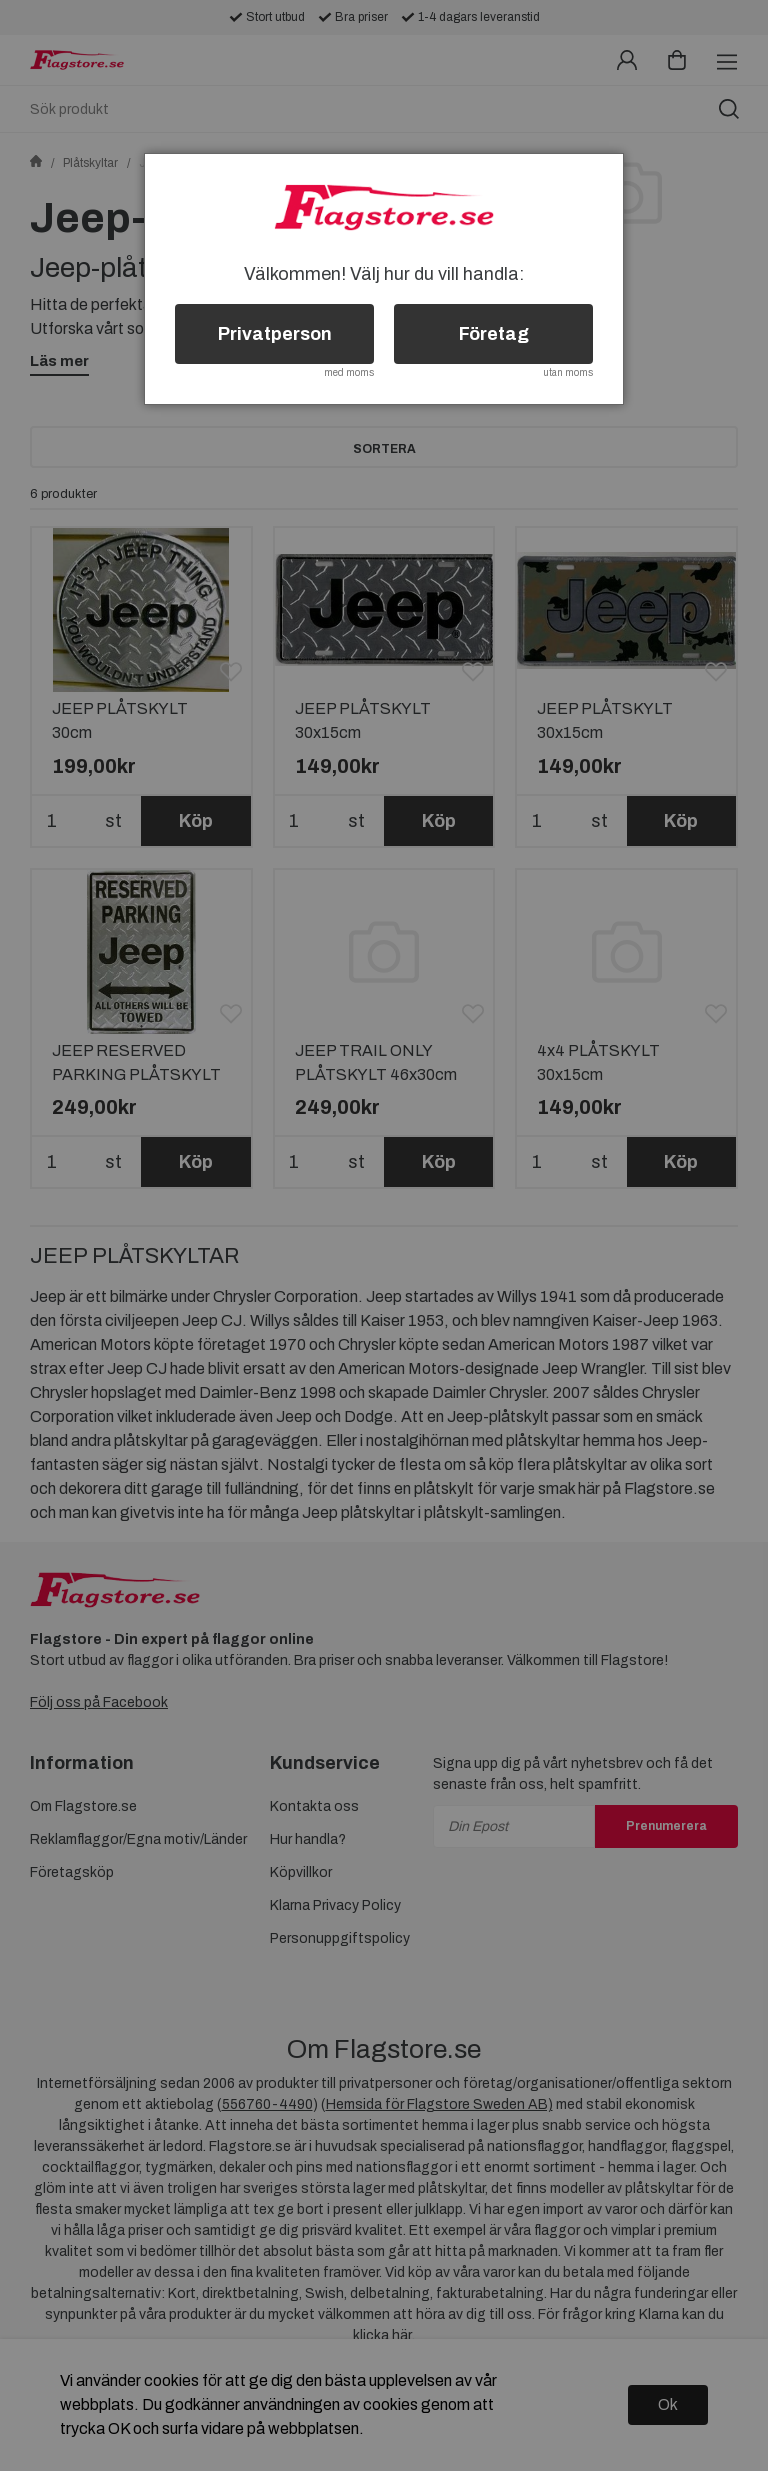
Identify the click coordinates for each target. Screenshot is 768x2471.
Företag (494, 334)
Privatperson (275, 334)
